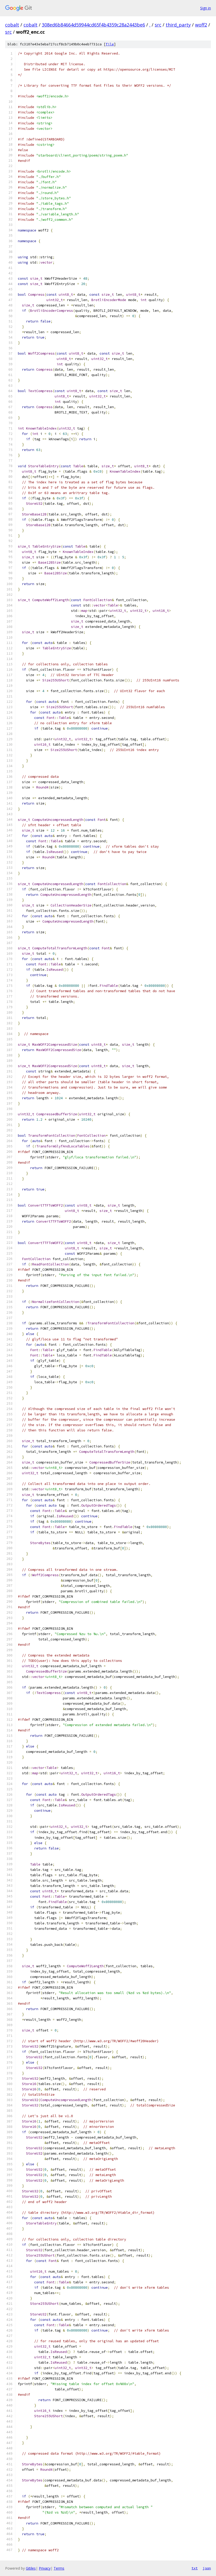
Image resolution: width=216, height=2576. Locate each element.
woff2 (201, 25)
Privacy (45, 2568)
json (207, 2568)
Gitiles (31, 2568)
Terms (59, 2568)
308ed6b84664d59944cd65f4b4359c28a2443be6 (93, 25)
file (110, 44)
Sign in (205, 8)
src (158, 25)
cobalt (12, 25)
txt (194, 2568)
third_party (178, 25)
